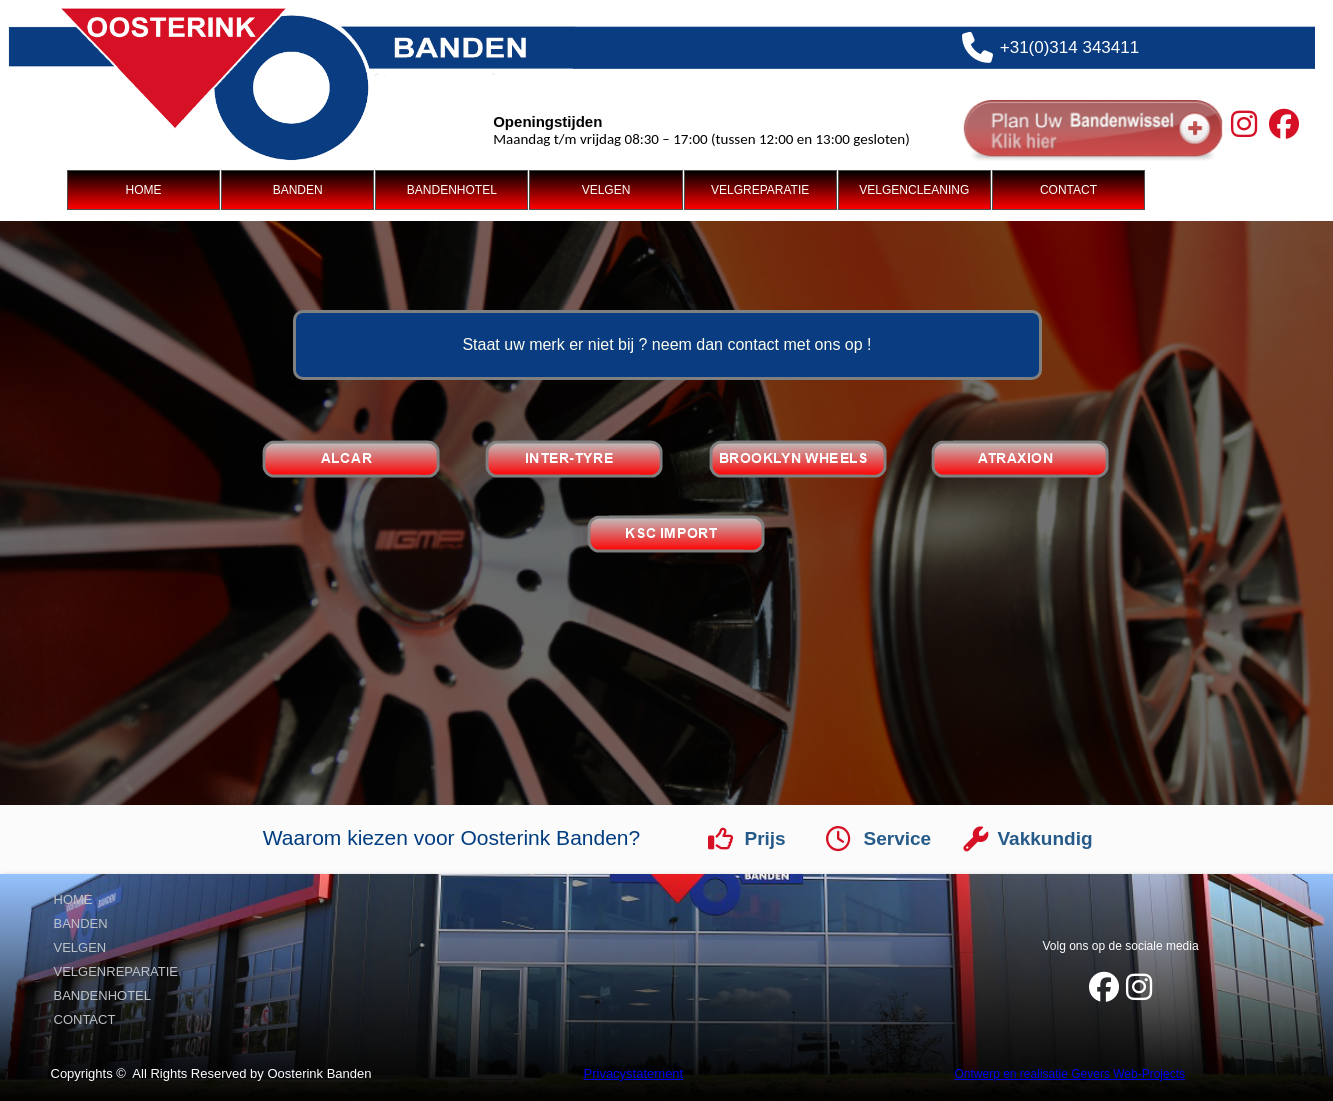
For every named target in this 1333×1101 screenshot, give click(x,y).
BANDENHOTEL (452, 190)
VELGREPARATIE (760, 190)
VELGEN (606, 190)
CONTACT (1068, 190)
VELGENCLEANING (914, 190)
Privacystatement (634, 1073)
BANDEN (298, 190)
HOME (143, 190)
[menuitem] (144, 190)
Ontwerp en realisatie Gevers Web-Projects (1070, 1074)
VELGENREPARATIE (116, 971)
